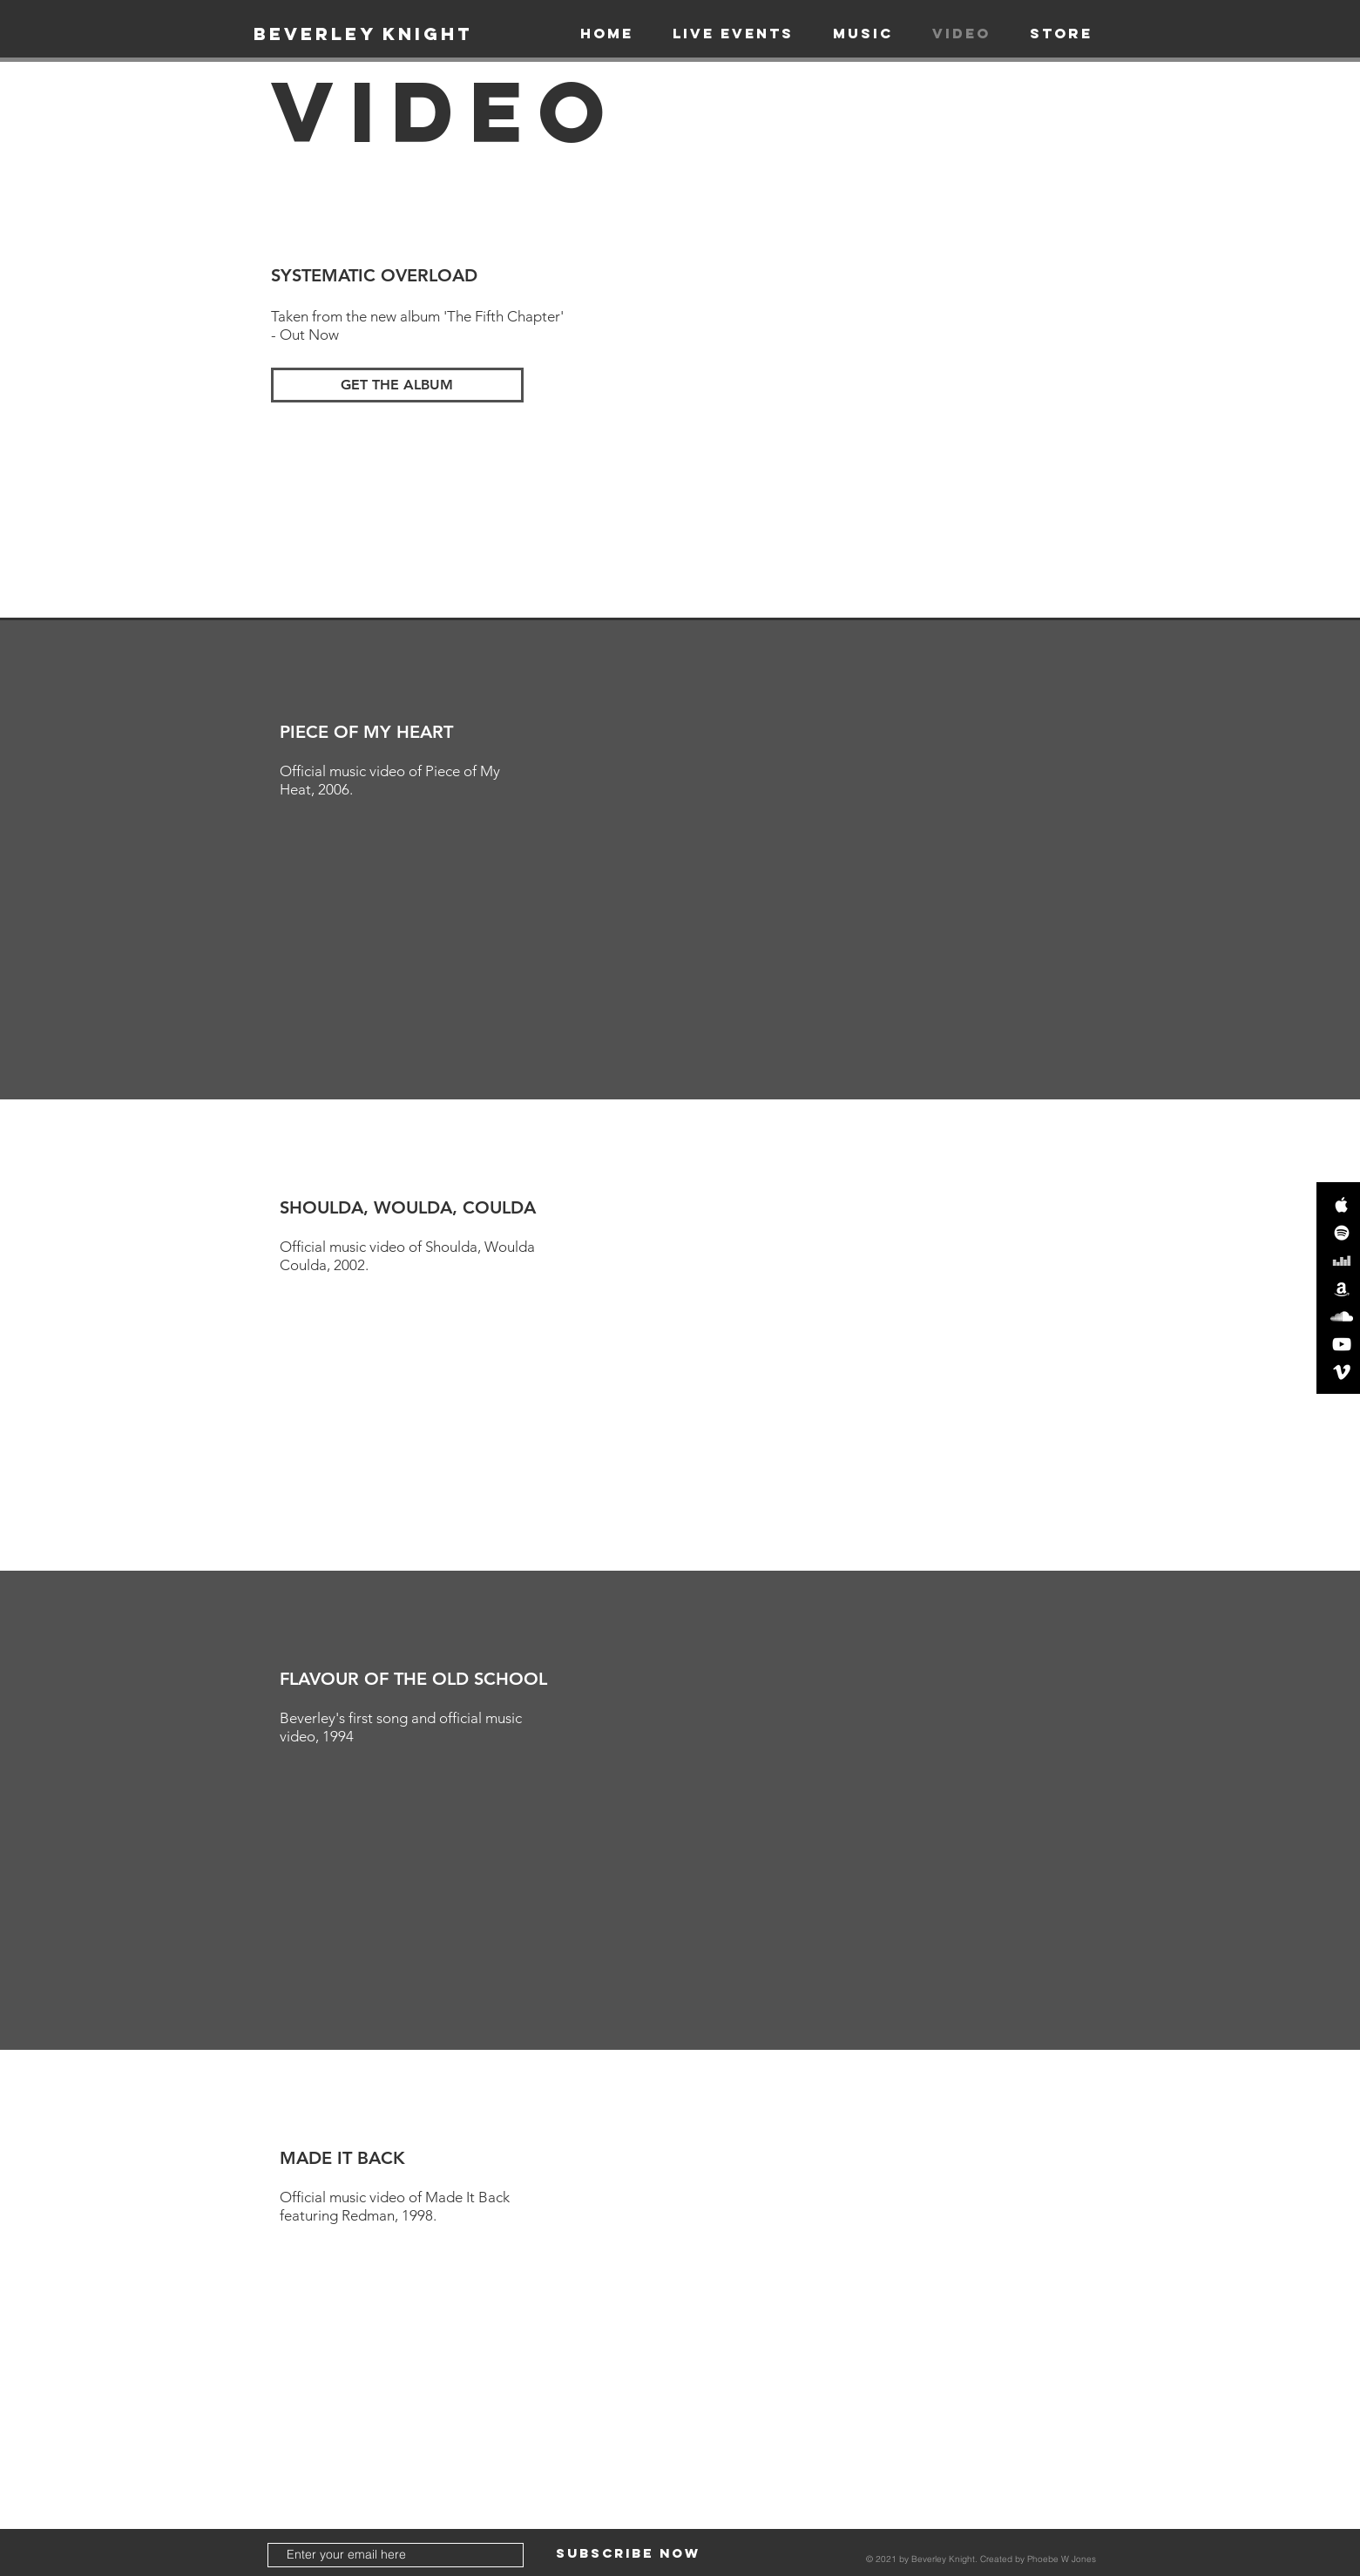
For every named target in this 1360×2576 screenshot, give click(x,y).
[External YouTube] (832, 409)
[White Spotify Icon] (1341, 1232)
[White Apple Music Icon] (1341, 1204)
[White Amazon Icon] (1341, 1288)
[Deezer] (1341, 1260)
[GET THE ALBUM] (397, 385)
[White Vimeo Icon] (1341, 1372)
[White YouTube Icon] (1341, 1344)
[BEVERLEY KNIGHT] (363, 34)
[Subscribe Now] (628, 2554)
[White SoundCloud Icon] (1341, 1316)
